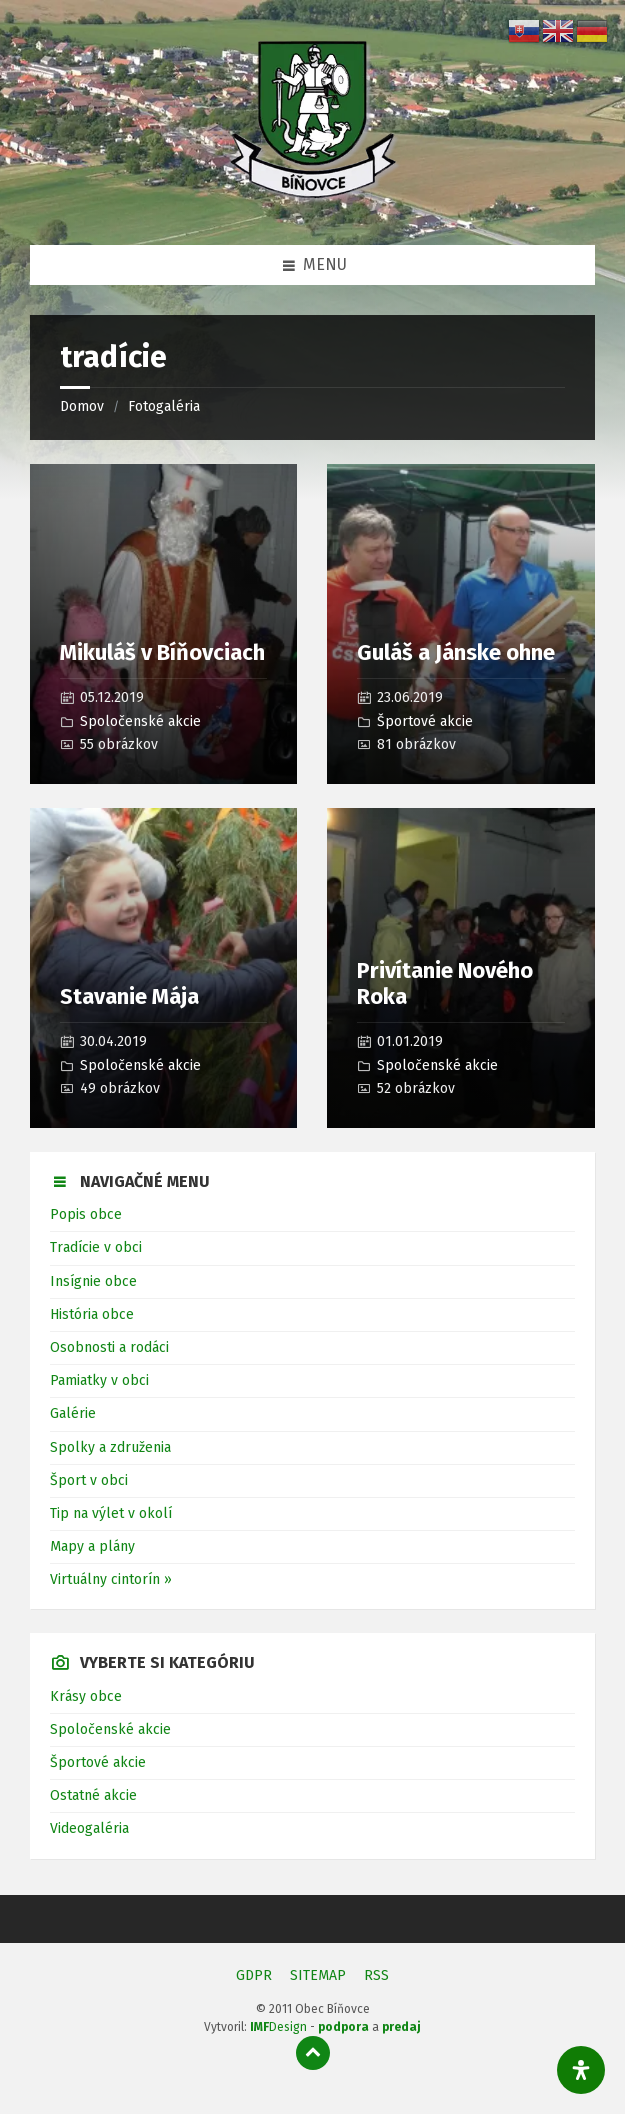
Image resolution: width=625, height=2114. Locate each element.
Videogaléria (89, 1828)
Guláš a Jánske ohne (456, 652)
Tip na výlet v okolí (111, 1513)
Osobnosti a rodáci (109, 1347)
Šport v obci (89, 1480)
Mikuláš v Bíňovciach (162, 652)
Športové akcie (425, 721)
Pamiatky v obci (99, 1380)
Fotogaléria (164, 406)
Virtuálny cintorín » (111, 1579)
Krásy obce (86, 1696)
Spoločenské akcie (140, 721)
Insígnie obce (93, 1281)
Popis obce (86, 1214)
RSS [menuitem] (376, 1975)
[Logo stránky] (313, 204)
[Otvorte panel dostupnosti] (581, 2070)
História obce (92, 1314)
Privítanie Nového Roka (445, 983)
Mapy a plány (92, 1546)
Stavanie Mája (129, 996)
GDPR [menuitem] (254, 1975)
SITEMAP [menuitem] (318, 1975)
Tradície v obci (96, 1247)
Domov (82, 406)
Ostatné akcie (93, 1795)
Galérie (73, 1413)
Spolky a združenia (110, 1447)
